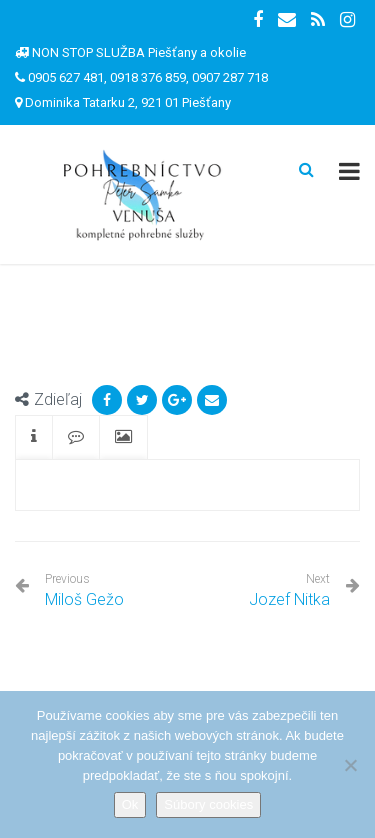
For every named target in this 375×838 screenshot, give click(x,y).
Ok (130, 804)
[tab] (34, 437)
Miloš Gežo (84, 590)
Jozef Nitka (289, 599)
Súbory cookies (208, 804)
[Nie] (350, 765)
